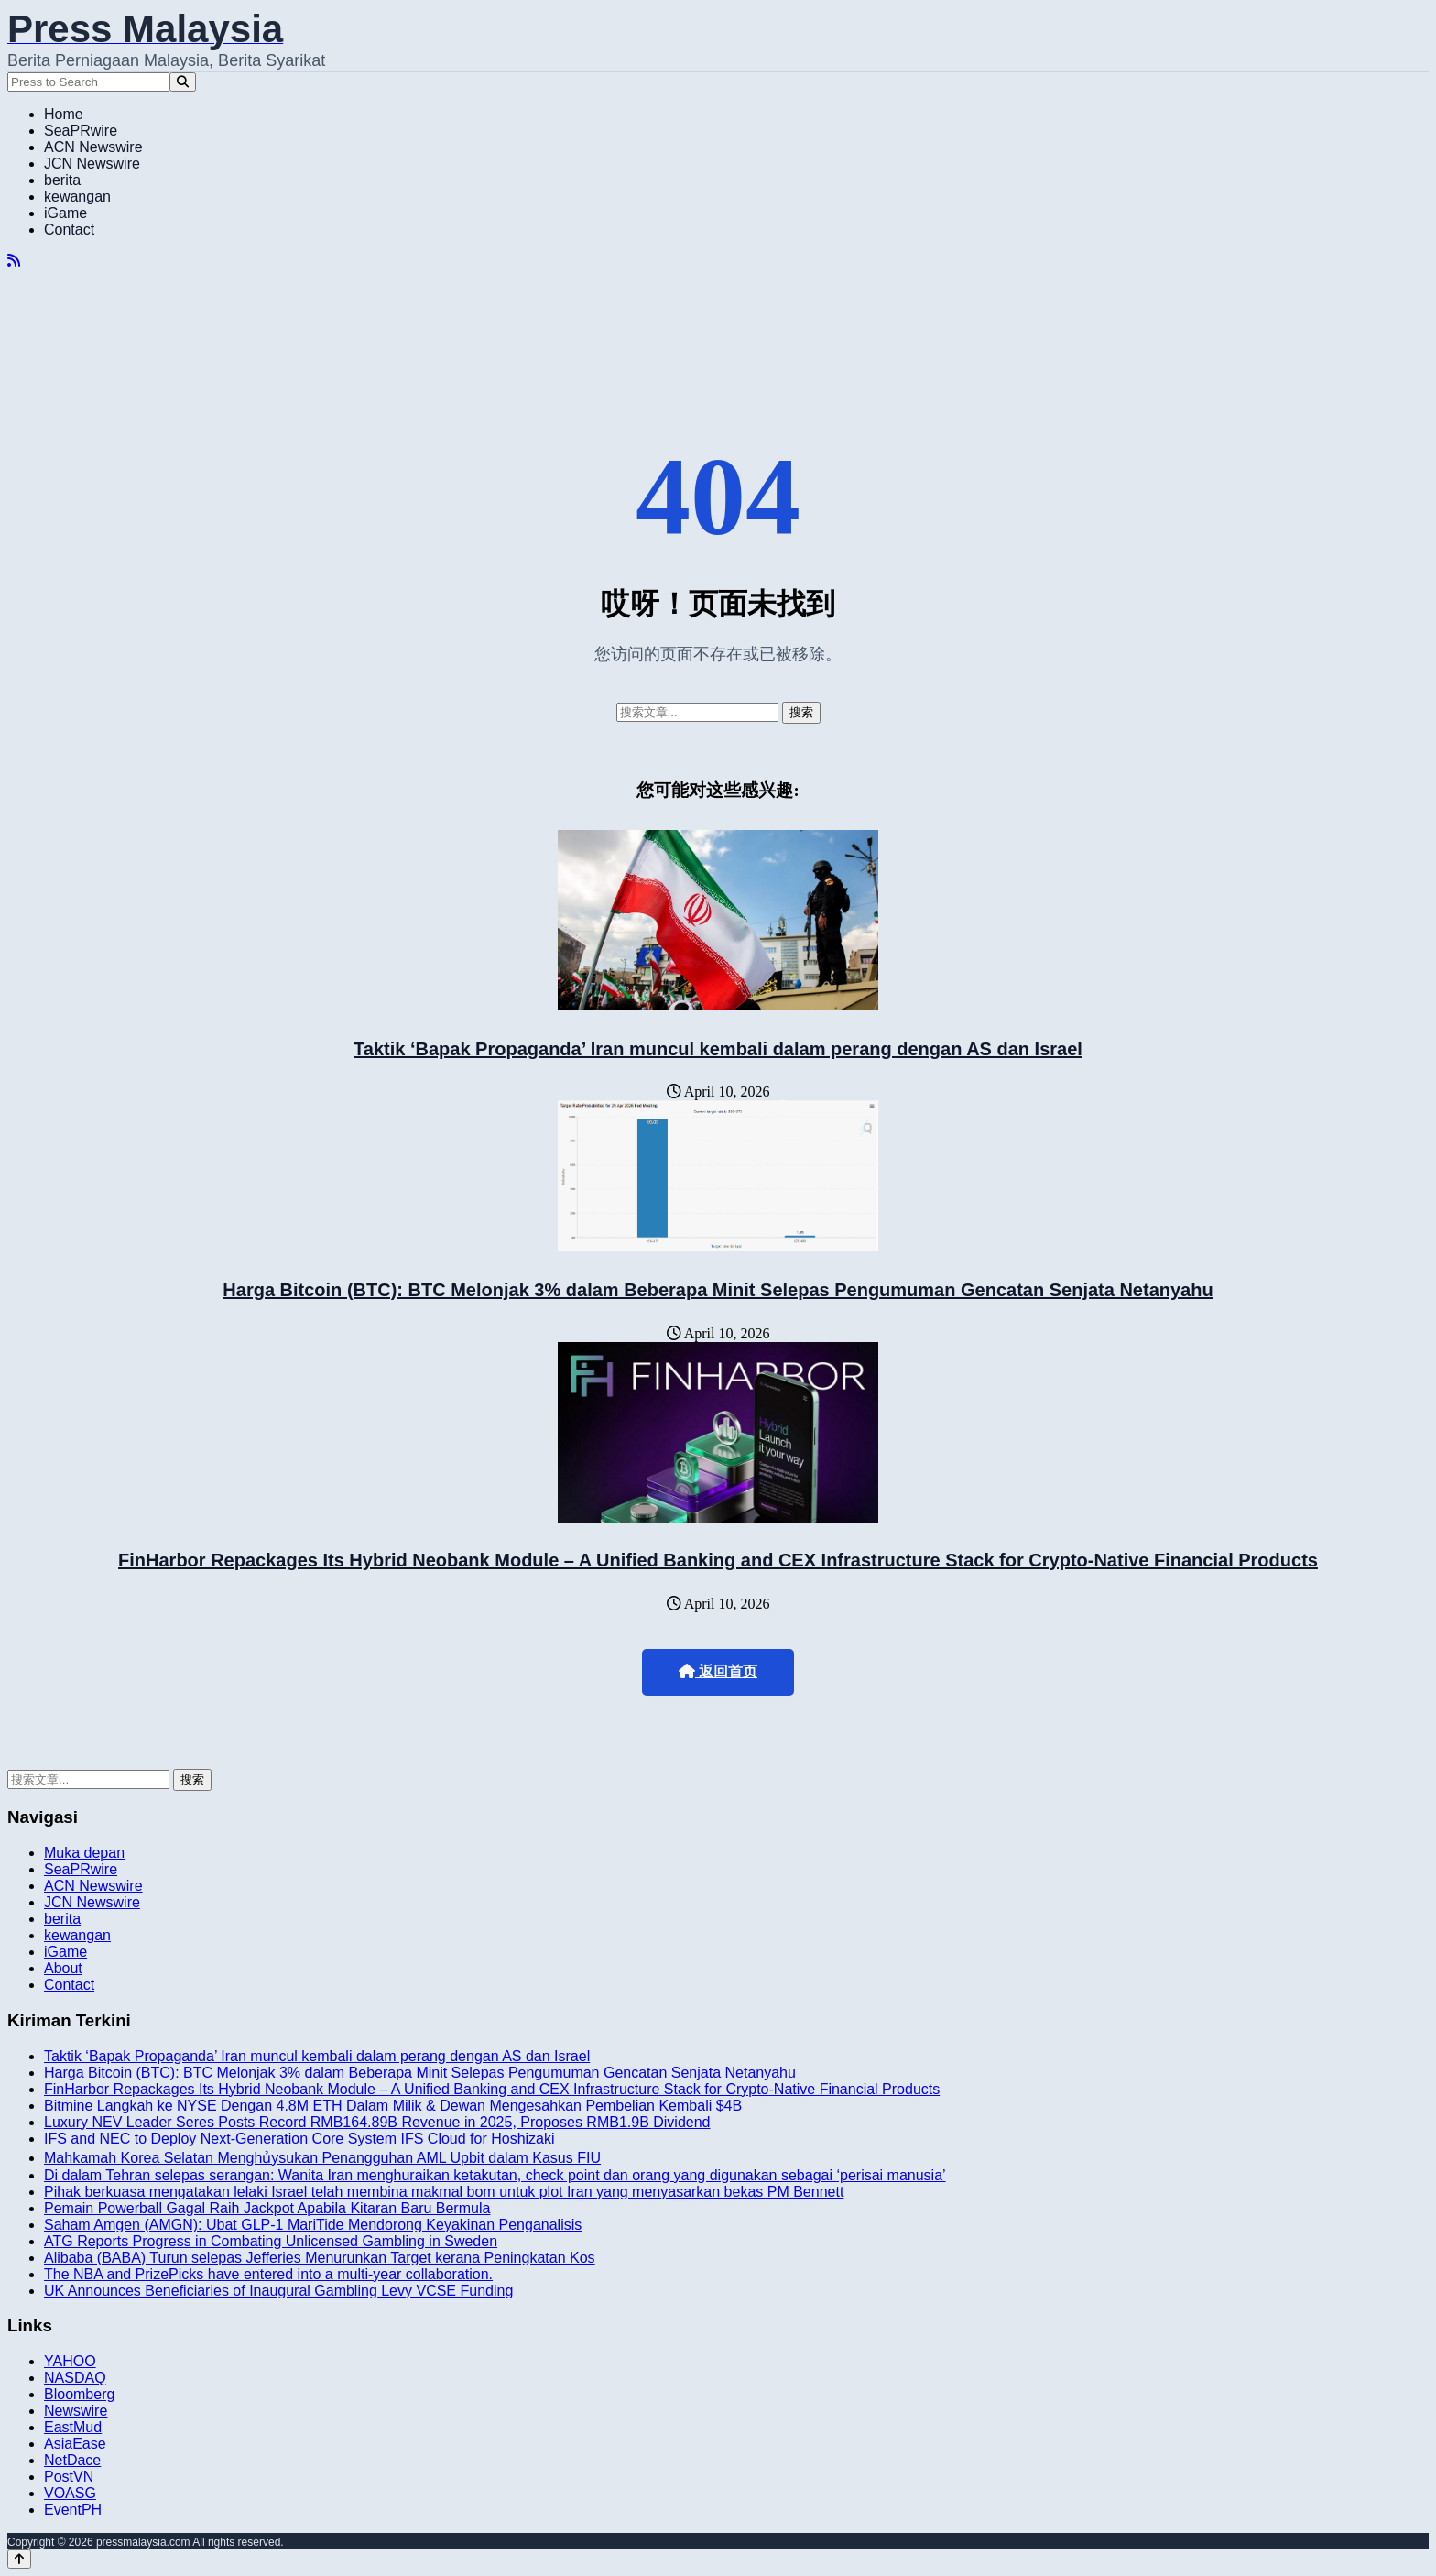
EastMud (73, 2427)
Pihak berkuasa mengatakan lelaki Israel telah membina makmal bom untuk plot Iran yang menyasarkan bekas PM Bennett (443, 2191)
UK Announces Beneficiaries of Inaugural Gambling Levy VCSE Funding (278, 2290)
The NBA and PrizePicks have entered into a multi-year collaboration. (268, 2274)
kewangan (77, 196)
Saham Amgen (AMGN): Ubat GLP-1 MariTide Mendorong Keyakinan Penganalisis (313, 2224)
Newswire (75, 2410)
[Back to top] (19, 2559)
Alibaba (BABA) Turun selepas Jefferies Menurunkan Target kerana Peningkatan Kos (319, 2257)
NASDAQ (75, 2377)
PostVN (68, 2476)
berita (62, 180)
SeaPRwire (80, 130)
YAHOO (70, 2361)
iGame (65, 213)
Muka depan (84, 1853)
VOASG (70, 2493)
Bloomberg (79, 2394)
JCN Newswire (92, 163)
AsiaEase (75, 2443)
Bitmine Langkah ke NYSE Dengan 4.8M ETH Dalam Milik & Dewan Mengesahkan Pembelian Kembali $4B (393, 2105)
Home (63, 114)
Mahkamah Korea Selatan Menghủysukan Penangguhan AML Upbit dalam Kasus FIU (322, 2158)
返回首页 (718, 1671)
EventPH (73, 2509)
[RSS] (13, 260)
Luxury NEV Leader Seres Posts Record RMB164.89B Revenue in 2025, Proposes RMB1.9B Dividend (377, 2122)
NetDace (72, 2460)
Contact (69, 229)
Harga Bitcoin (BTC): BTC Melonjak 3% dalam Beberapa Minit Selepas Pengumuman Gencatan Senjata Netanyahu (718, 1290)
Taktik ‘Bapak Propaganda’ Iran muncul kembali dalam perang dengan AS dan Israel (718, 1049)
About (63, 1968)
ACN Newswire (93, 147)
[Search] (182, 82)
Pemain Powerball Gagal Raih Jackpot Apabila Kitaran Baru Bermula (267, 2208)
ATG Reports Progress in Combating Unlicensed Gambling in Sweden (270, 2241)
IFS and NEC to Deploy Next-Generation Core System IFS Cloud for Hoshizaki (299, 2138)
